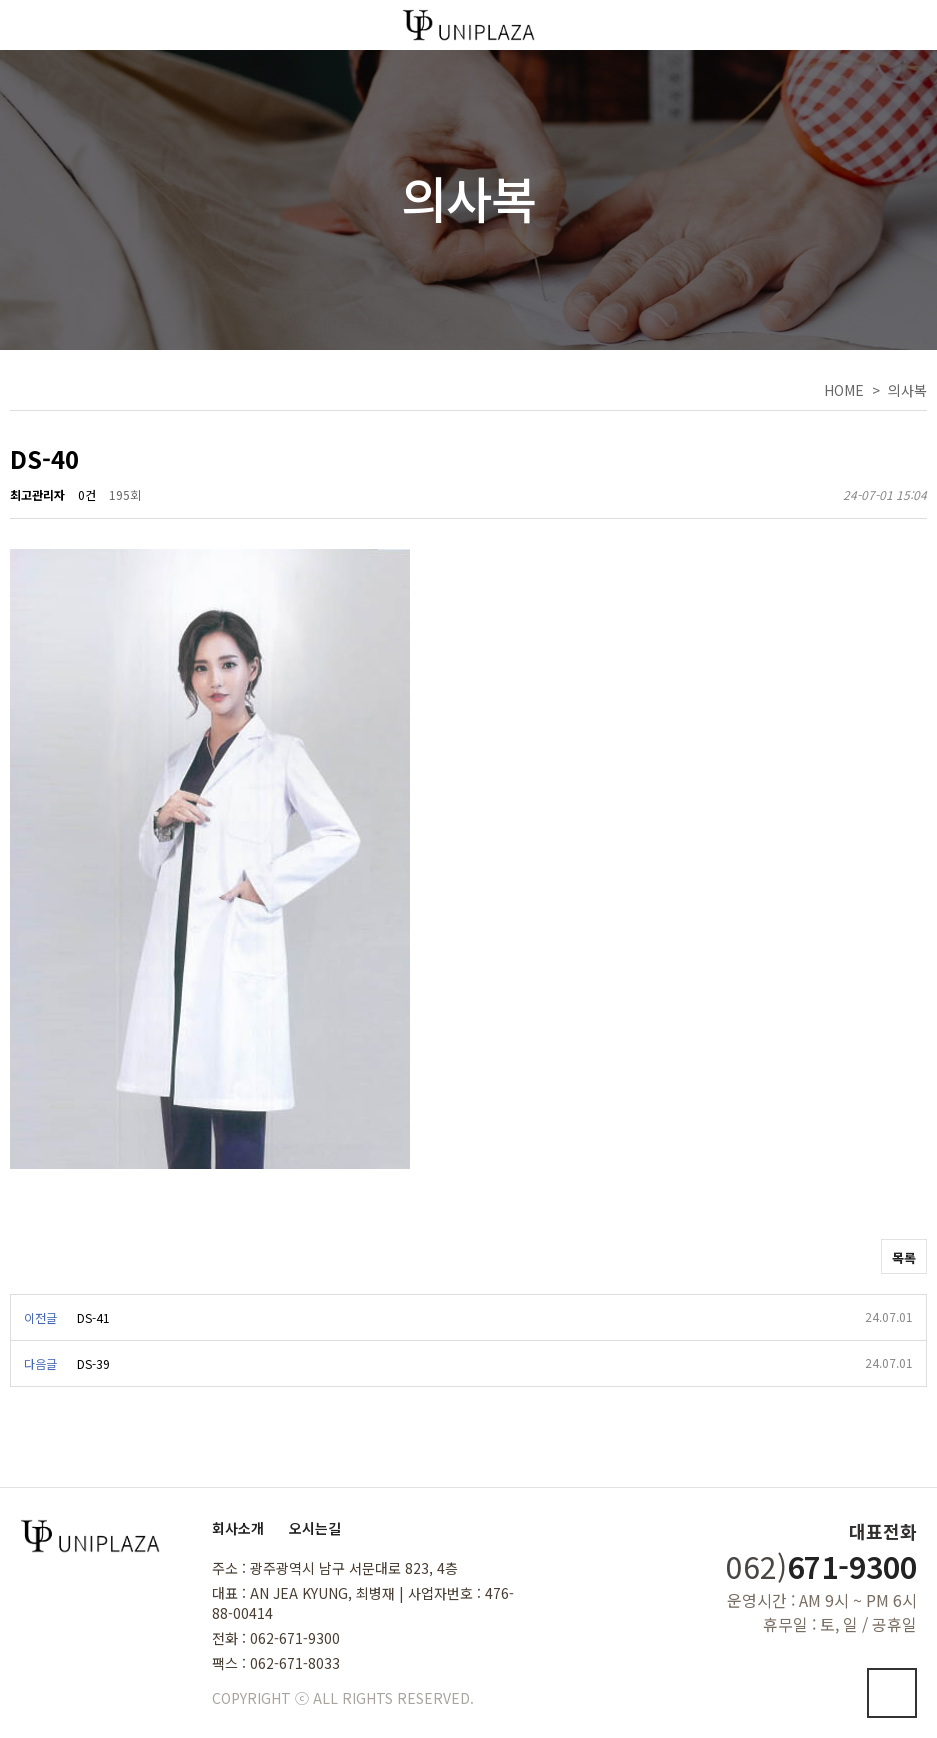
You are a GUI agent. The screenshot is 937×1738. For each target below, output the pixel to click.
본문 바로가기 (0, 0)
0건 (87, 494)
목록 (904, 1257)
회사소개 (238, 1528)
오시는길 (315, 1528)
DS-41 (93, 1317)
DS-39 (93, 1363)
